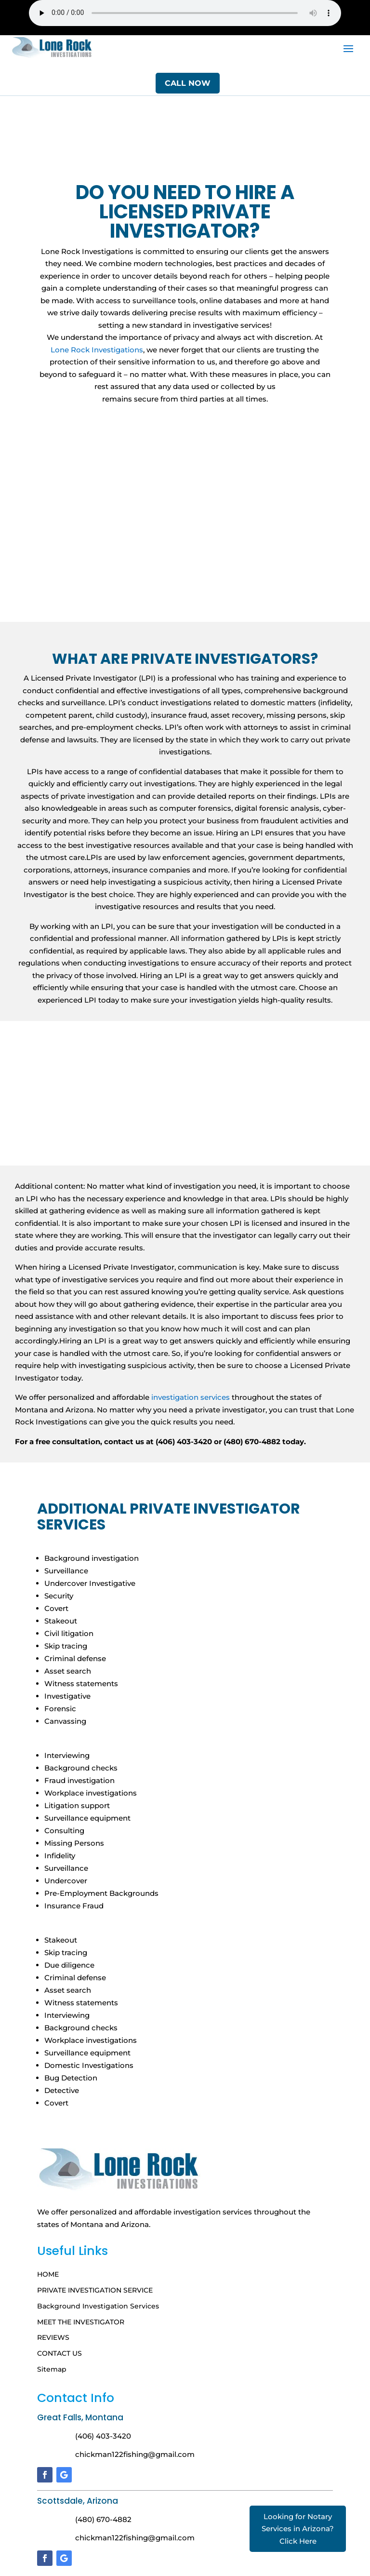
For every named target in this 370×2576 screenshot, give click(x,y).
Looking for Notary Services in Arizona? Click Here (298, 2529)
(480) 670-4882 (103, 2519)
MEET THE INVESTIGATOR (80, 2322)
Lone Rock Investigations (97, 349)
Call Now (188, 83)
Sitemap (51, 2369)
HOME (48, 2274)
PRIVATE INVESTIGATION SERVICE (95, 2290)
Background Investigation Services (98, 2306)
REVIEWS (53, 2338)
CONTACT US (59, 2353)
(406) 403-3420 (103, 2436)
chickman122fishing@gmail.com (135, 2454)
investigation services (190, 1397)
